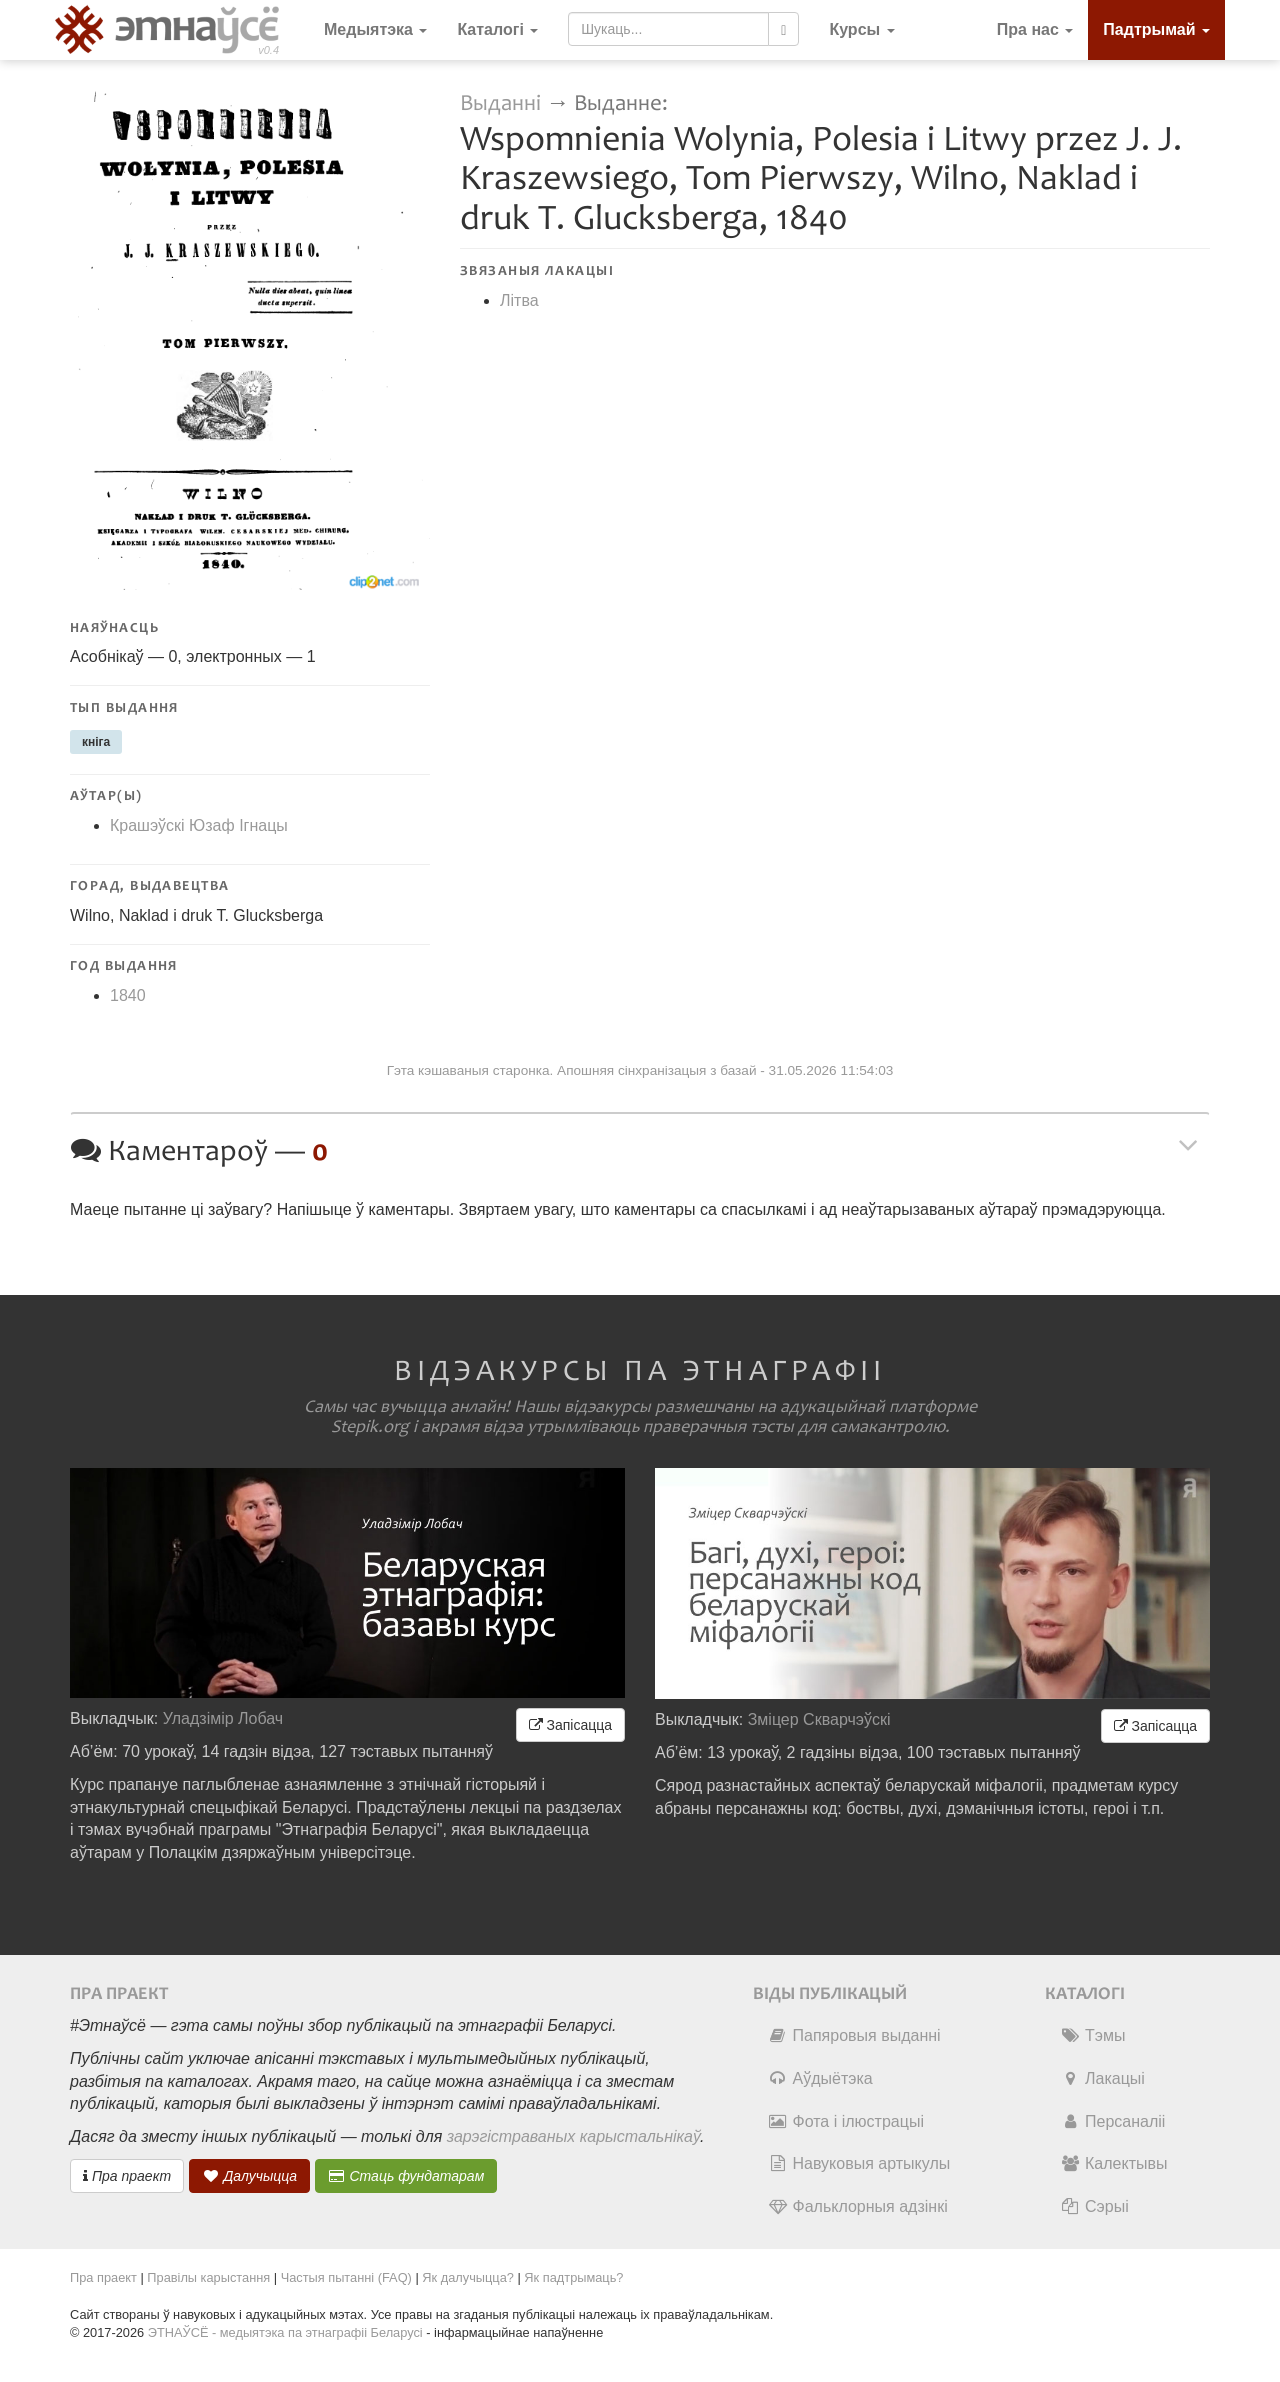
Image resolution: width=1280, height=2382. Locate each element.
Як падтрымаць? (573, 2277)
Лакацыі (1102, 2078)
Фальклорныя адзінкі (858, 2206)
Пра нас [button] (1035, 29)
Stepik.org (370, 1427)
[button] (861, 30)
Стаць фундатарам (406, 2176)
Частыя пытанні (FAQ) (346, 2277)
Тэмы (1092, 2035)
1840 (128, 995)
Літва (519, 300)
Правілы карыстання (208, 2277)
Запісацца (570, 1725)
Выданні (503, 103)
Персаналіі (1112, 2121)
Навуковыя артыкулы (859, 2163)
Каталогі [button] (497, 29)
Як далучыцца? (468, 2277)
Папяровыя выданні (854, 2035)
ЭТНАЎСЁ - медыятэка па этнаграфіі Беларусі (285, 2332)
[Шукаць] (783, 29)
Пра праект (127, 2176)
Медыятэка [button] (375, 29)
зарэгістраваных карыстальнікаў (573, 2136)
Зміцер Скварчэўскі (819, 1719)
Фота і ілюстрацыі (846, 2121)
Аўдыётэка (820, 2078)
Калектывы (1113, 2163)
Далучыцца (250, 2176)
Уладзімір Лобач (223, 1718)
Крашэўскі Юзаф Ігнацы (199, 825)
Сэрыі (1094, 2206)
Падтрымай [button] (1156, 29)
